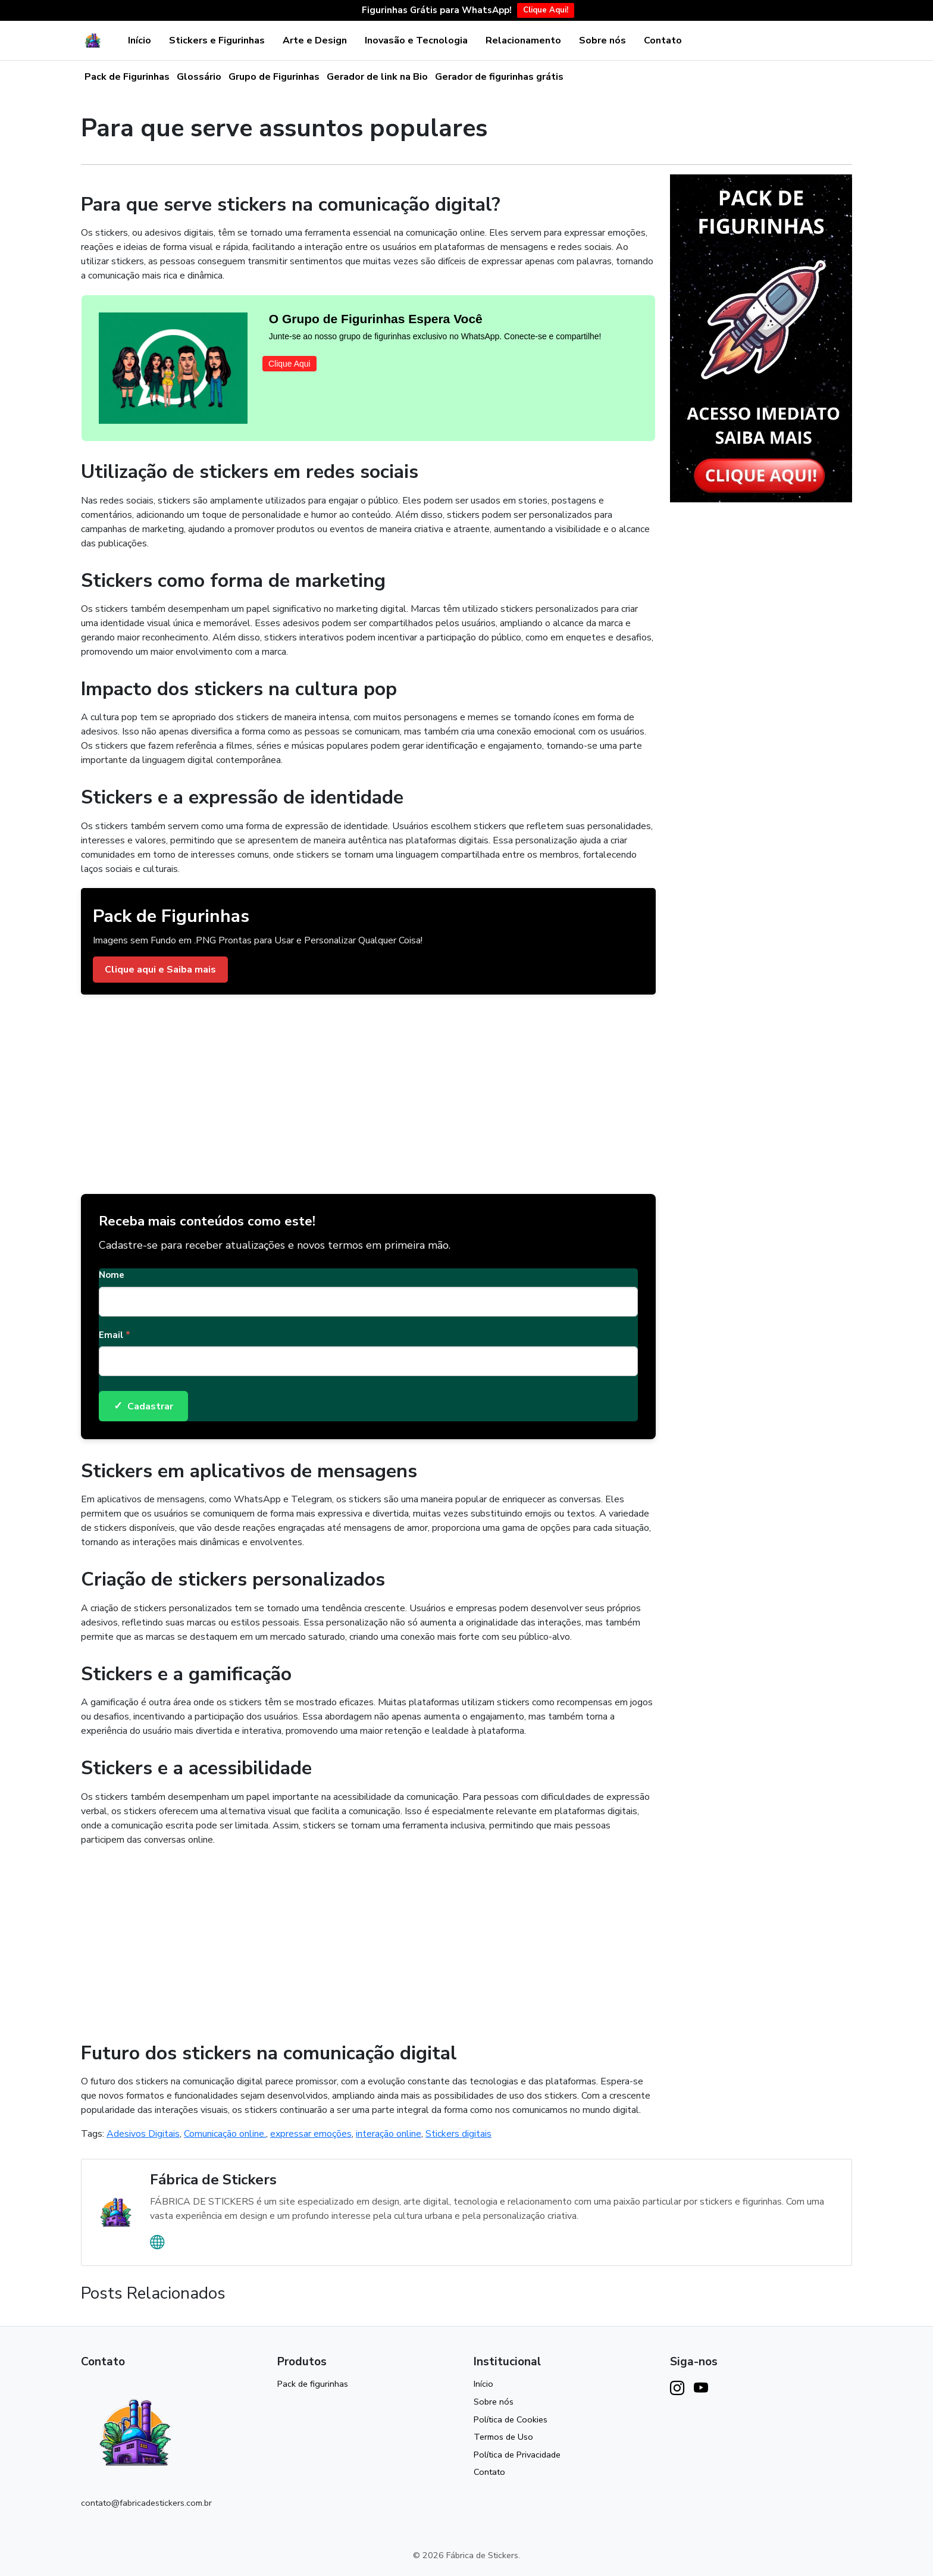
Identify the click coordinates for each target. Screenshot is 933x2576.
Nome (111, 1275)
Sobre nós (602, 40)
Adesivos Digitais (143, 2133)
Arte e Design (315, 40)
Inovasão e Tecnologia (416, 40)
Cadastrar (143, 1406)
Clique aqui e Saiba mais (160, 969)
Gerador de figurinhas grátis (499, 76)
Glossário (199, 76)
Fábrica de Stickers (213, 2179)
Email (114, 1335)
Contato (663, 40)
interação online (388, 2133)
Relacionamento (523, 40)
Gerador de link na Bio (377, 76)
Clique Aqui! (545, 10)
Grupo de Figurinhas (274, 76)
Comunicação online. (225, 2133)
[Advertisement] (368, 1089)
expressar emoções (311, 2133)
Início (139, 40)
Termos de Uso (503, 2437)
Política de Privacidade (517, 2455)
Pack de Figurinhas (127, 76)
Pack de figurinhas (312, 2384)
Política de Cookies (510, 2419)
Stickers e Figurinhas (217, 40)
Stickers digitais (458, 2133)
